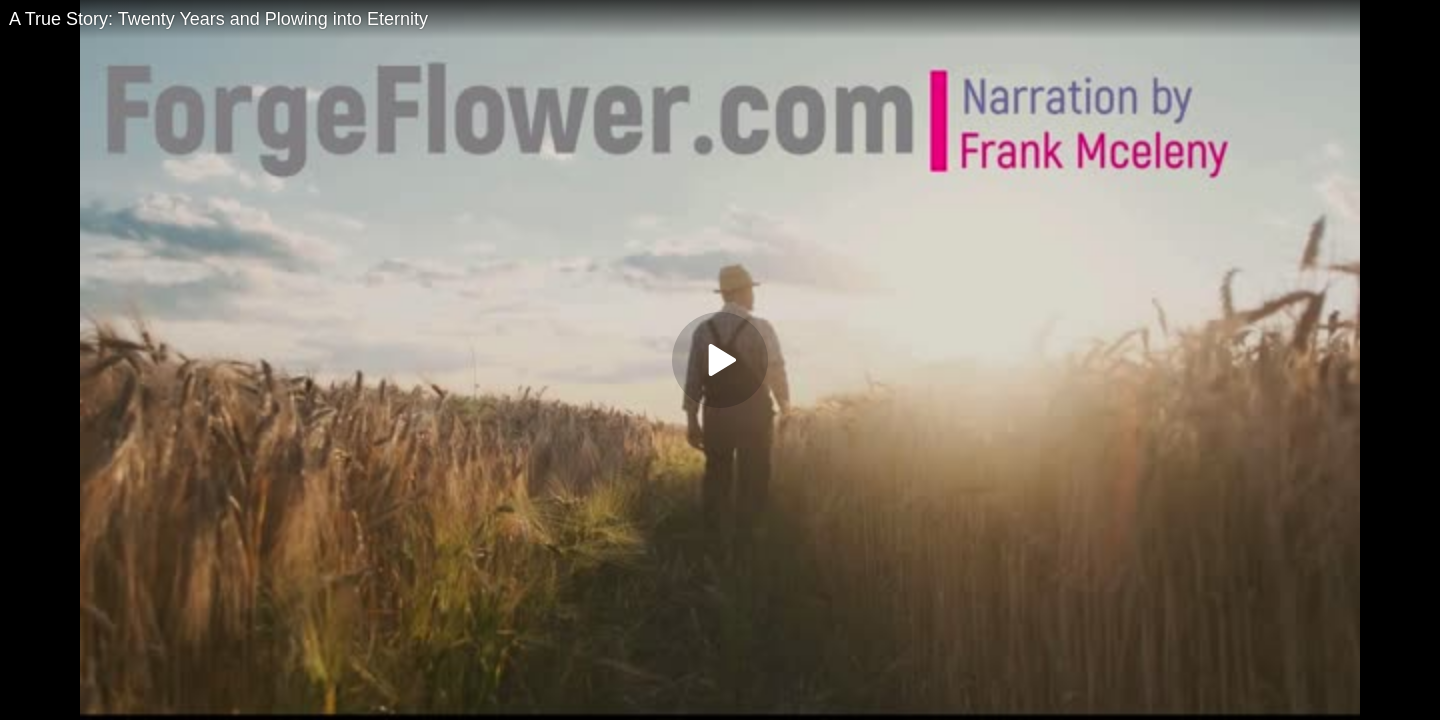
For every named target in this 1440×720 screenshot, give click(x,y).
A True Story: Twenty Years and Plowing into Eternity (218, 19)
